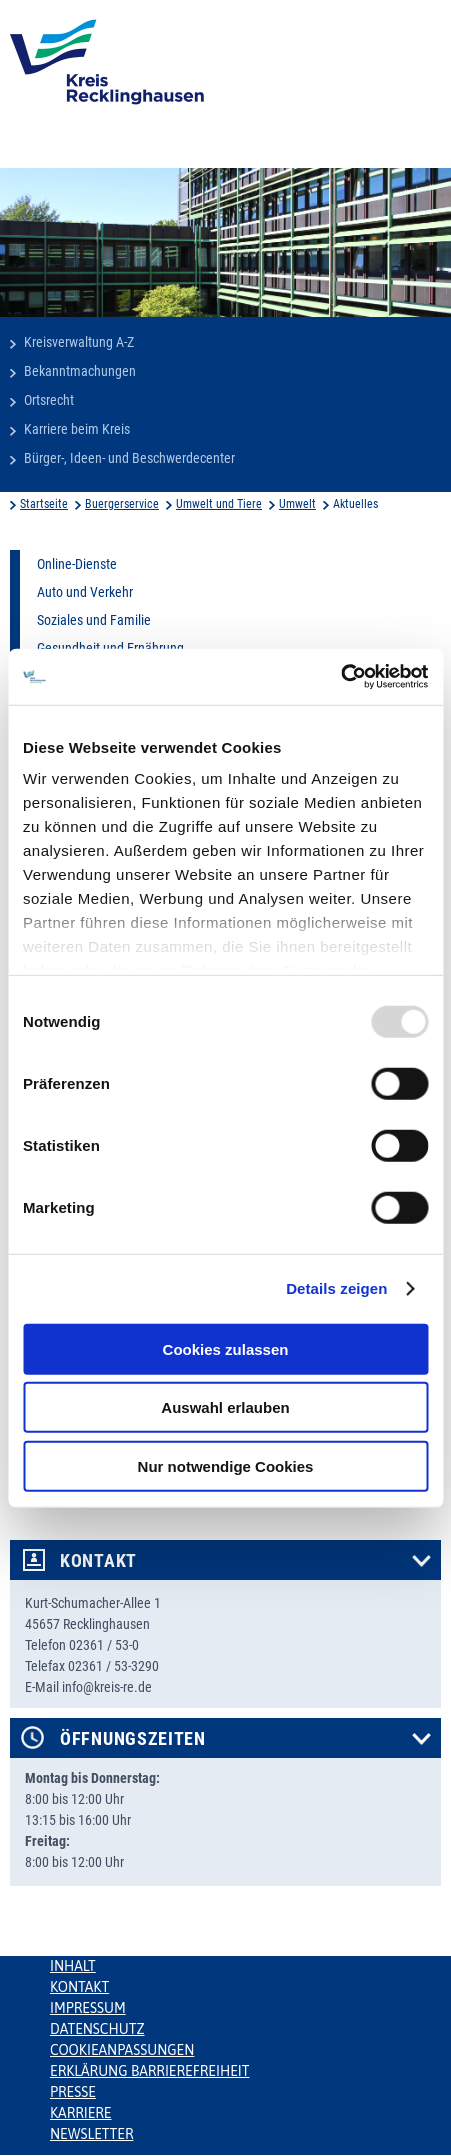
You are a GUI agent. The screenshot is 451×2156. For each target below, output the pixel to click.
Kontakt (98, 1561)
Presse (73, 2092)
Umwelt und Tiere (219, 504)
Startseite (44, 504)
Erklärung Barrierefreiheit (149, 2071)
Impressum (88, 2008)
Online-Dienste (77, 564)
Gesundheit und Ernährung (110, 648)
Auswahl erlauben (225, 1407)
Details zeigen (336, 1288)
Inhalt (73, 1966)
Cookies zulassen (226, 1348)
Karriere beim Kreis (77, 429)
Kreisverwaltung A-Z (79, 342)
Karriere (81, 2113)
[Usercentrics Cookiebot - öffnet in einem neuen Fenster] (340, 677)
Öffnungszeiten (133, 1739)
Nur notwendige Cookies (226, 1465)
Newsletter (91, 2134)
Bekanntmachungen (80, 371)
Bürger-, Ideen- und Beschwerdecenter (129, 458)
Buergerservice (122, 504)
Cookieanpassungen (122, 2050)
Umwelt (297, 504)
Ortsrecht (49, 400)
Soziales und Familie (94, 620)
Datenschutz (97, 2029)
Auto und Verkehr (85, 592)
